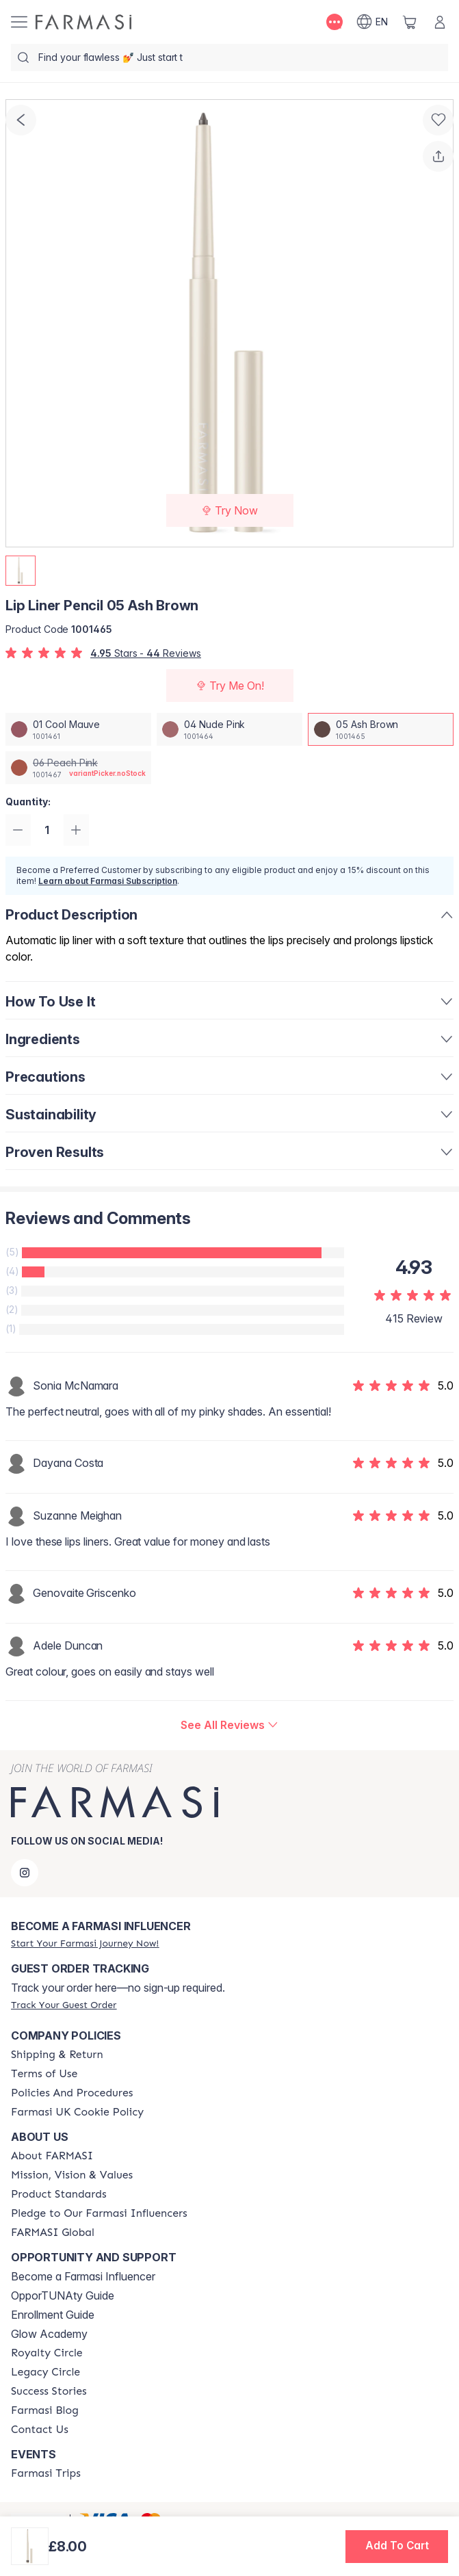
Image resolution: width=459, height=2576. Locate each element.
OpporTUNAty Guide (62, 2295)
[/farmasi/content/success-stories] (49, 2391)
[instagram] (24, 1872)
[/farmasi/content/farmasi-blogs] (45, 2410)
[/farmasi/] (83, 22)
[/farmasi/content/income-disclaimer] (77, 2112)
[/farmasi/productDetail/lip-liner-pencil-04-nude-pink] (229, 729)
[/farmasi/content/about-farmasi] (52, 2156)
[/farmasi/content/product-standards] (59, 2194)
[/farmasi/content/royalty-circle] (47, 2353)
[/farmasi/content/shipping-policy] (57, 2054)
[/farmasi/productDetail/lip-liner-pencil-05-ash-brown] (381, 729)
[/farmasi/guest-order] (63, 2004)
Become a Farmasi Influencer (83, 2276)
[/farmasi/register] (85, 1943)
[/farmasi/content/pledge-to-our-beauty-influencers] (99, 2213)
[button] (396, 2546)
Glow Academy (49, 2334)
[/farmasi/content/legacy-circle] (45, 2372)
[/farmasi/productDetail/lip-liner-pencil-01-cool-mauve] (78, 729)
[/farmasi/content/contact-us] (39, 2429)
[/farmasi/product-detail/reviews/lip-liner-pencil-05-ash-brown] (229, 1726)
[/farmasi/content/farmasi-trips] (46, 2473)
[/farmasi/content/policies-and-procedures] (72, 2093)
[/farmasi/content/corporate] (52, 2232)
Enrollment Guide (52, 2314)
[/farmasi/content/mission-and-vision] (72, 2175)
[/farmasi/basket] (410, 22)
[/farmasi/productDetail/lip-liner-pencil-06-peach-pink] (78, 767)
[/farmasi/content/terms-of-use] (44, 2074)
